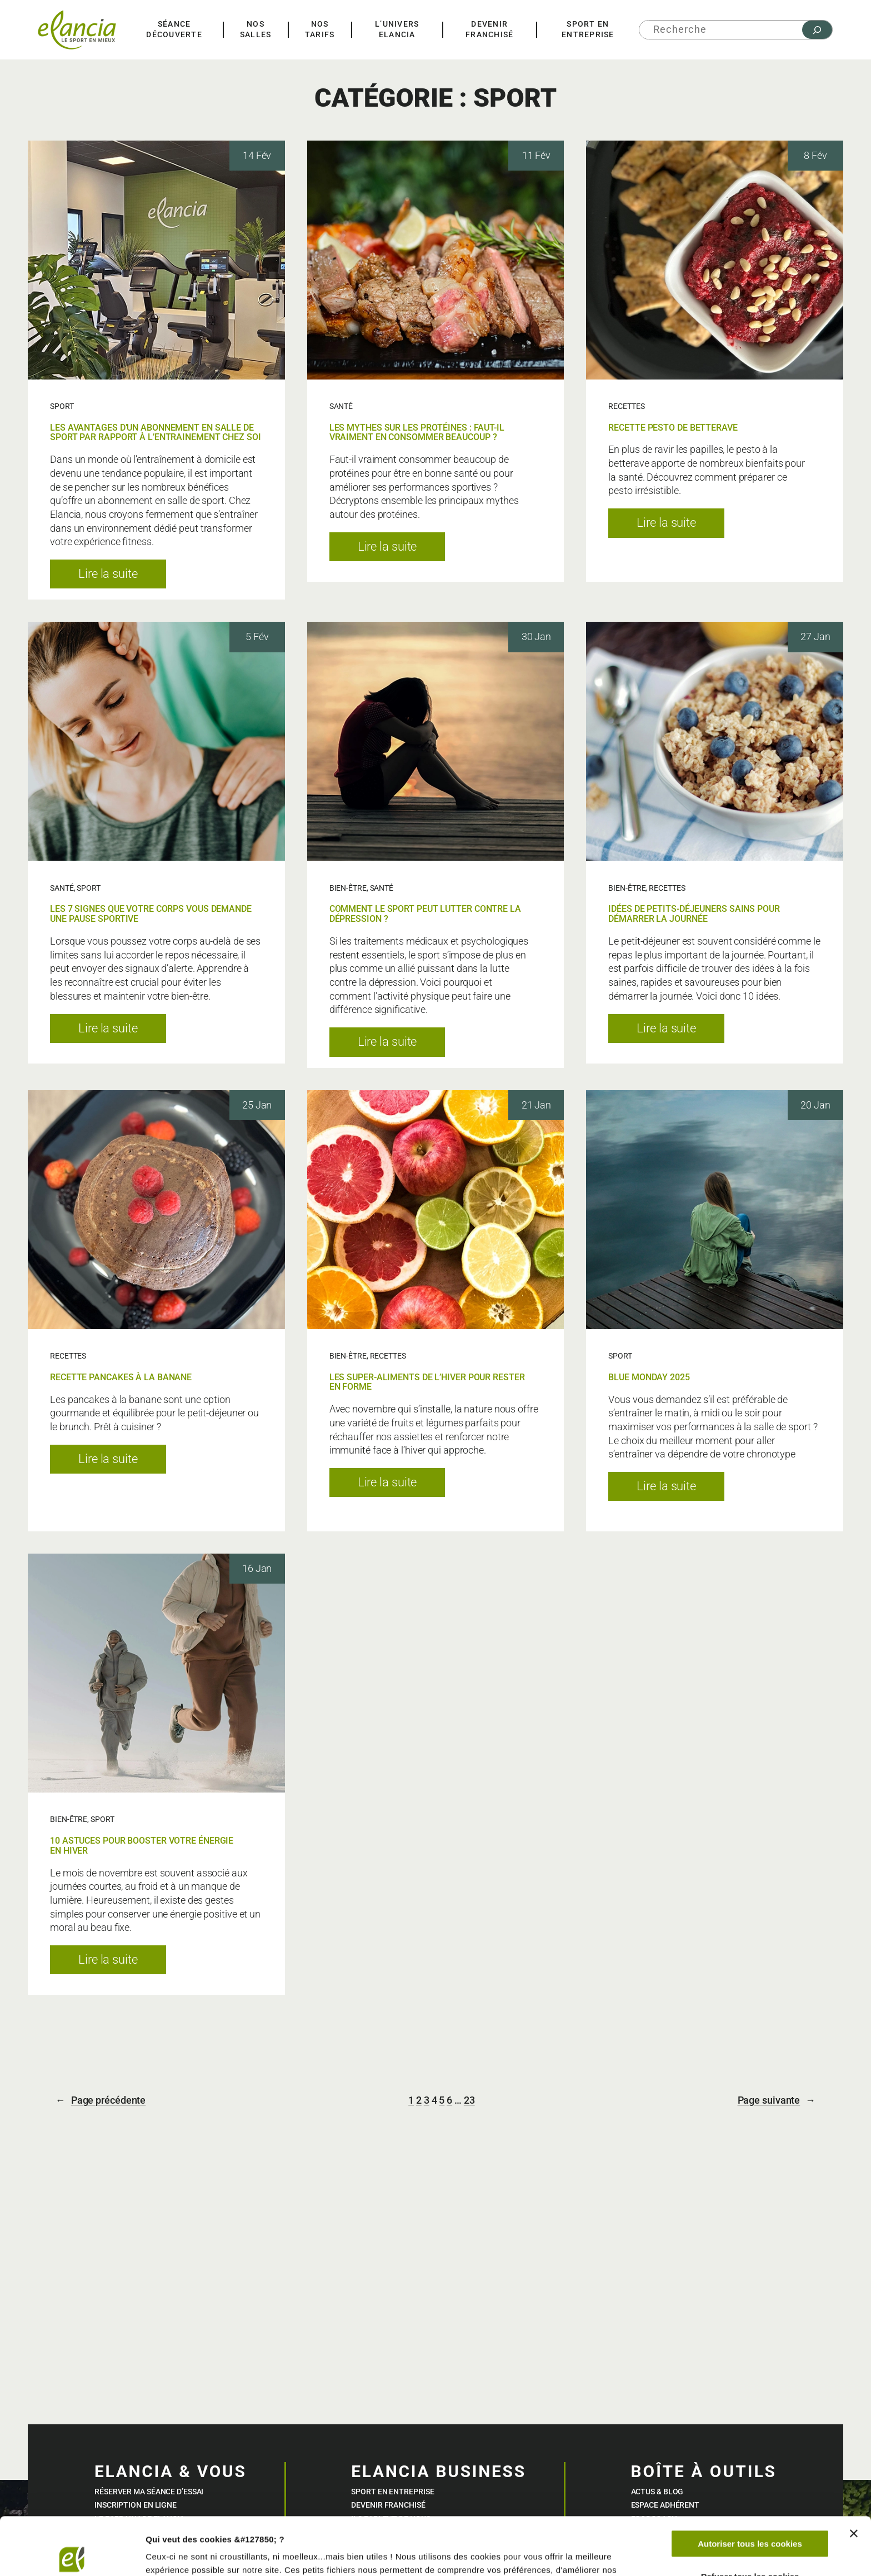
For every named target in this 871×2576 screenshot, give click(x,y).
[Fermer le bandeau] (854, 2474)
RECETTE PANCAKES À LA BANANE (121, 1377)
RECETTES (626, 406)
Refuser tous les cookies (750, 2516)
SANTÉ (341, 406)
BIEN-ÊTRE (348, 887)
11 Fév (536, 155)
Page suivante (776, 2101)
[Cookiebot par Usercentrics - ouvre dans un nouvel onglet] (72, 2554)
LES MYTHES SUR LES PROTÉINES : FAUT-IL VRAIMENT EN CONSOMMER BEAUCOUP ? (416, 433)
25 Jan (257, 1105)
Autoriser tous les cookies (750, 2484)
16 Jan (257, 1568)
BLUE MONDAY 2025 (648, 1377)
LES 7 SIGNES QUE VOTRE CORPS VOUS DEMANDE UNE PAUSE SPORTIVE (151, 914)
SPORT (62, 406)
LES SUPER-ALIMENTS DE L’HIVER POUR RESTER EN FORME (427, 1382)
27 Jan (815, 636)
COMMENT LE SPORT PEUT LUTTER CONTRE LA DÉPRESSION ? (425, 914)
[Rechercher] (817, 30)
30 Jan (536, 636)
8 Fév (815, 155)
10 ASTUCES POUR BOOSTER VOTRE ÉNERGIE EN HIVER (141, 1846)
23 (469, 2100)
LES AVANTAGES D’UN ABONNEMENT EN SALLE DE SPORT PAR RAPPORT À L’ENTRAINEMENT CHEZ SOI (155, 433)
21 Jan (536, 1105)
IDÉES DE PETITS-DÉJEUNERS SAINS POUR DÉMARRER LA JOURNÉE (693, 914)
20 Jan (815, 1105)
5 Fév (257, 636)
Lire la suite (122, 576)
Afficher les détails (183, 2554)
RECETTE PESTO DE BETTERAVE (672, 428)
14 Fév (257, 155)
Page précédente (101, 2101)
